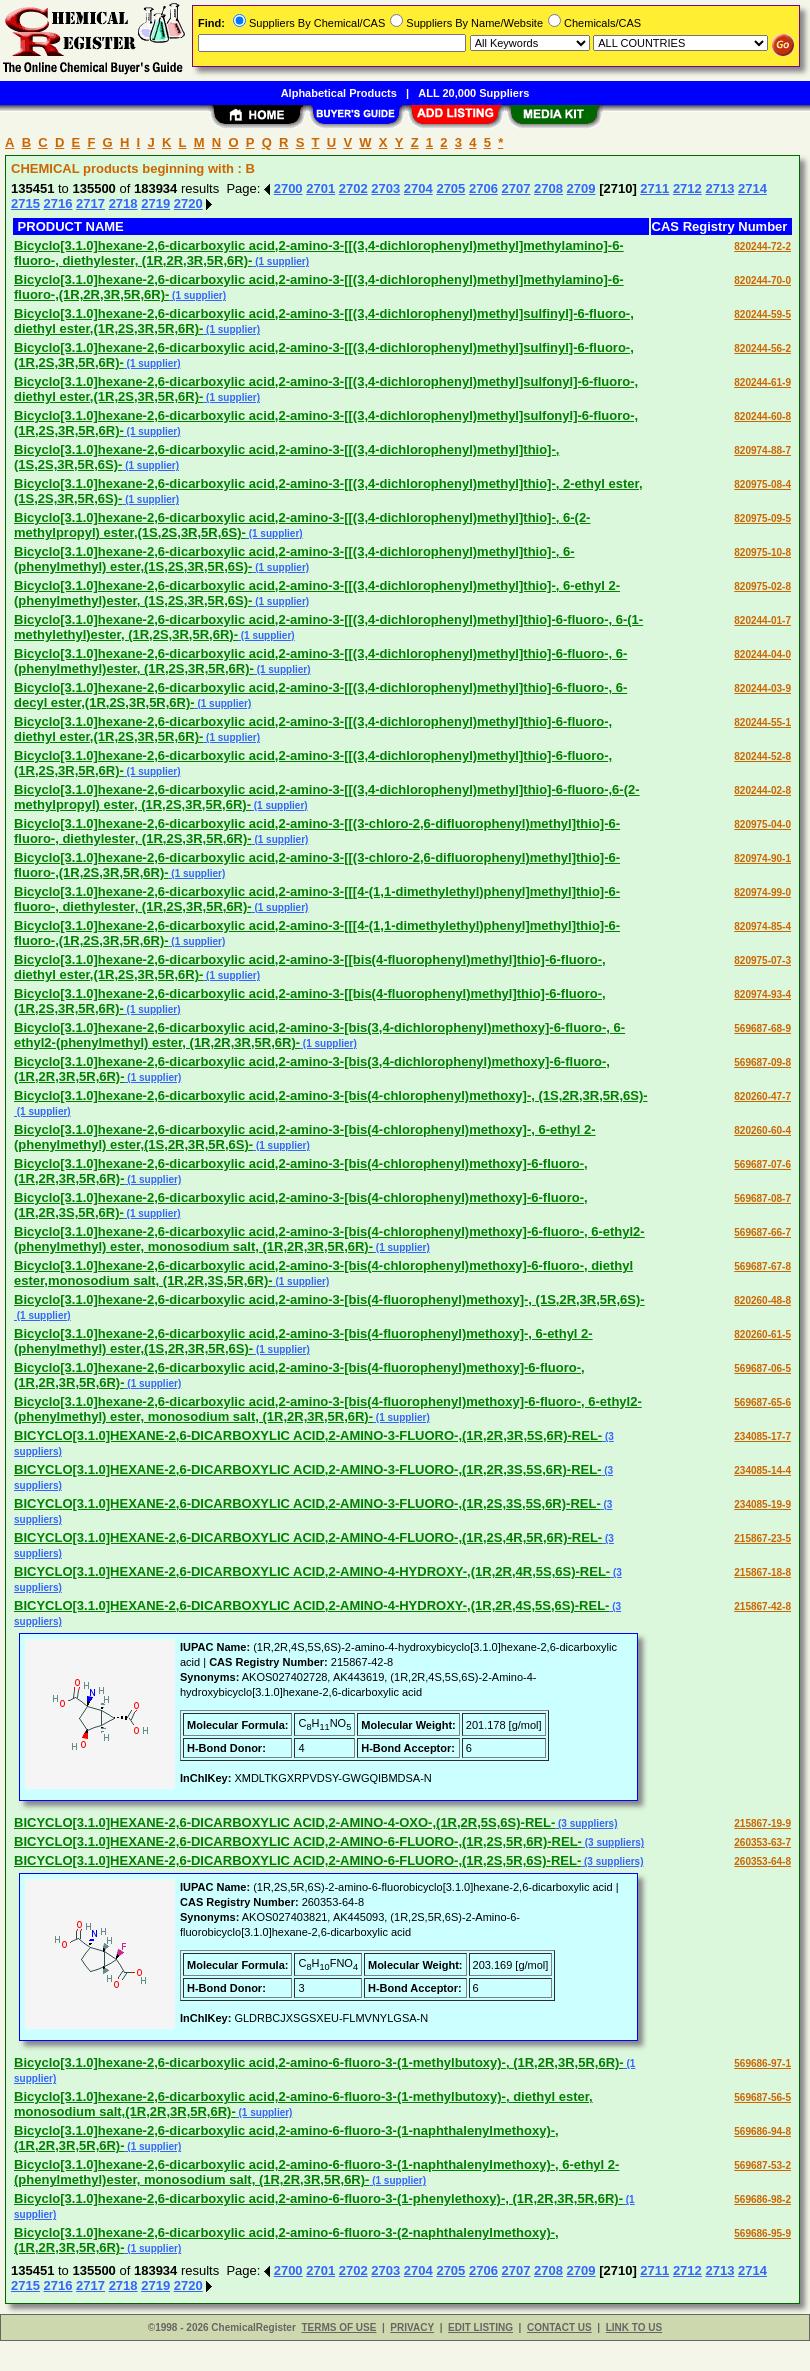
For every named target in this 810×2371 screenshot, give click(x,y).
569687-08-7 (762, 1198)
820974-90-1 (762, 858)
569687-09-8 (762, 1062)
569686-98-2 (762, 2199)
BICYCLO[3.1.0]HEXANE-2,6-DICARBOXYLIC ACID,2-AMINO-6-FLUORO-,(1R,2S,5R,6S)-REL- (297, 1860)
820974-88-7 (762, 450)
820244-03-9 (762, 688)
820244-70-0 (762, 280)
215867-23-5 (762, 1538)
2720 (188, 203)
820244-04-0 (762, 654)
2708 (548, 188)
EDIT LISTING (480, 2327)
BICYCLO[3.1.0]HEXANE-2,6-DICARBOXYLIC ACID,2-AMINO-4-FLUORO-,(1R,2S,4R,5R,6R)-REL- (308, 1537)
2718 (123, 203)
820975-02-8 (762, 586)
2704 (418, 188)
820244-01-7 (762, 620)
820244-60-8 (762, 416)
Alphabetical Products (339, 93)
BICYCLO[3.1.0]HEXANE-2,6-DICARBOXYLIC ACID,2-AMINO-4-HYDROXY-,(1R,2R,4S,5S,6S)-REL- (311, 1605)
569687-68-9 (762, 1028)
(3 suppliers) (586, 1823)
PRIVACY (412, 2327)
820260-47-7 (762, 1096)
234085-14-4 (762, 1470)
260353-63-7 (762, 1842)
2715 (25, 203)
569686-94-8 (762, 2131)
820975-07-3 (762, 960)
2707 (516, 188)
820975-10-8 (762, 552)
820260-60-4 (762, 1130)
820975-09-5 (762, 518)
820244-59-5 (762, 314)
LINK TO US (634, 2327)
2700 (288, 188)
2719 (155, 203)
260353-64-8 (762, 1861)
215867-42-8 (762, 1606)
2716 (58, 203)
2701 (320, 188)
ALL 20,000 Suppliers (473, 93)
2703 (385, 188)
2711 (654, 188)
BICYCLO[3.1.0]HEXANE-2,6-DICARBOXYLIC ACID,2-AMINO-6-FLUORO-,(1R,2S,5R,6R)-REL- (298, 1841)
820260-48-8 (762, 1300)
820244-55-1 (762, 722)
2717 (90, 203)
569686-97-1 (762, 2063)
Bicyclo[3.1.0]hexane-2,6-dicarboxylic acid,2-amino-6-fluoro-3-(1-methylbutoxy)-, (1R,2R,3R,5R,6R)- (319, 2062)
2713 (719, 188)
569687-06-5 (762, 1368)
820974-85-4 (762, 926)
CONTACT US (559, 2327)
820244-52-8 (762, 756)
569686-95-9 (762, 2233)
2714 (752, 188)
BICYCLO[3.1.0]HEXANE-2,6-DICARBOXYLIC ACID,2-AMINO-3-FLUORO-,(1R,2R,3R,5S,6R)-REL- (308, 1435)
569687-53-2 (762, 2165)
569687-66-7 (762, 1232)
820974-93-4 (762, 994)
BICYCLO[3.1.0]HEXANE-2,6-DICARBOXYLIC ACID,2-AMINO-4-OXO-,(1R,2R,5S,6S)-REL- (284, 1822)
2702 (353, 188)
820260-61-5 (762, 1334)
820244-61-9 (762, 382)
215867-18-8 (762, 1572)
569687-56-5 (762, 2097)
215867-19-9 (762, 1823)
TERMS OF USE (338, 2327)
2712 (687, 188)
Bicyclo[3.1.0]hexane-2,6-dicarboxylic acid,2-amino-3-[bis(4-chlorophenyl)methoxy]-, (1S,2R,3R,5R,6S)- (331, 1095)
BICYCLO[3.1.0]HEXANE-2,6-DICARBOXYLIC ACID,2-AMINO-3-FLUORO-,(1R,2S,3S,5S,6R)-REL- (307, 1503)
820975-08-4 (762, 484)
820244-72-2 (762, 246)
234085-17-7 (762, 1436)
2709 (581, 188)
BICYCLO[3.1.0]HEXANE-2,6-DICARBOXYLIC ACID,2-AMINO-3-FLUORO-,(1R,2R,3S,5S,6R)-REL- (307, 1469)
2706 (483, 188)
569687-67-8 (762, 1266)
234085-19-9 (762, 1504)
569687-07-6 (762, 1164)
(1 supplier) (280, 261)
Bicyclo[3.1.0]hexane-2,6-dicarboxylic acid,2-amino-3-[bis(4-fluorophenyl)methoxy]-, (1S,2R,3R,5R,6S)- (329, 1299)
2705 (450, 188)
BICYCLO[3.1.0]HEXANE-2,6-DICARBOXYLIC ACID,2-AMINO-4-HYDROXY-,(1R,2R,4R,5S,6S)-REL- (312, 1571)
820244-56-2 (762, 348)
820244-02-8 (762, 790)
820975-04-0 (762, 824)
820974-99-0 (762, 892)
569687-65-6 (762, 1402)
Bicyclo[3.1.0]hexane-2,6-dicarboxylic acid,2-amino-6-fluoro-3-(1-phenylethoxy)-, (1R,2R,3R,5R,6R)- (318, 2198)
